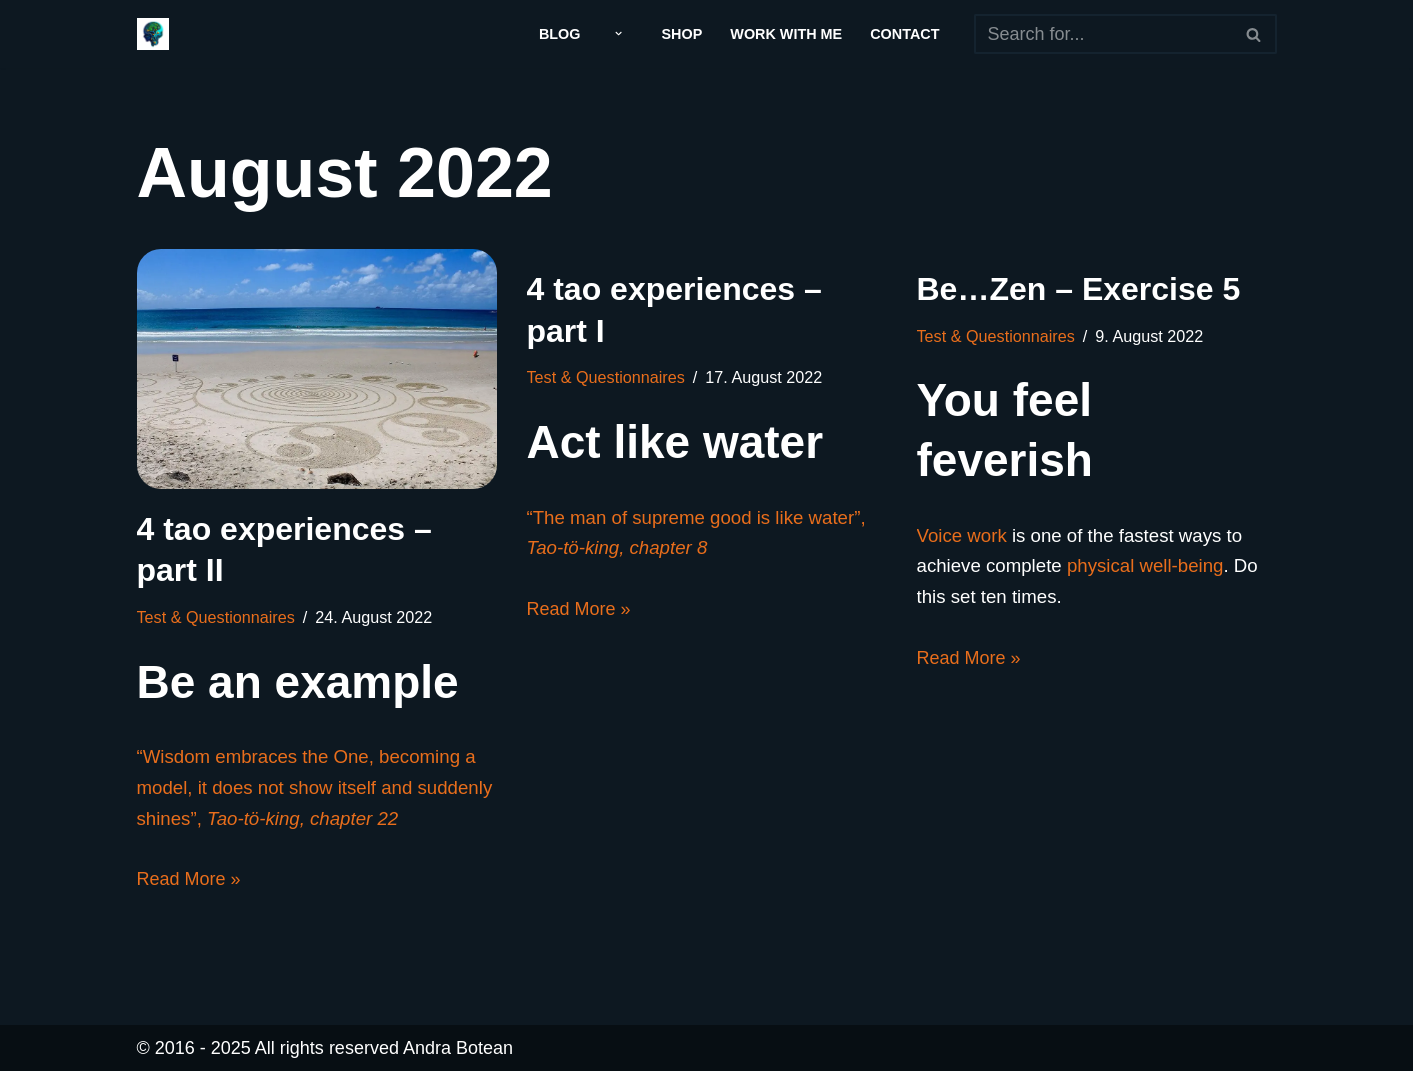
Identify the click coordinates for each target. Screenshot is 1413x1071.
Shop (682, 34)
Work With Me (786, 34)
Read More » (189, 879)
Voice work (962, 535)
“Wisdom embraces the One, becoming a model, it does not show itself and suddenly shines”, (315, 787)
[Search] (1103, 34)
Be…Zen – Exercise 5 (1079, 289)
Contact (904, 34)
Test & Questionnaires (216, 617)
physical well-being (1145, 565)
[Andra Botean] (153, 34)
